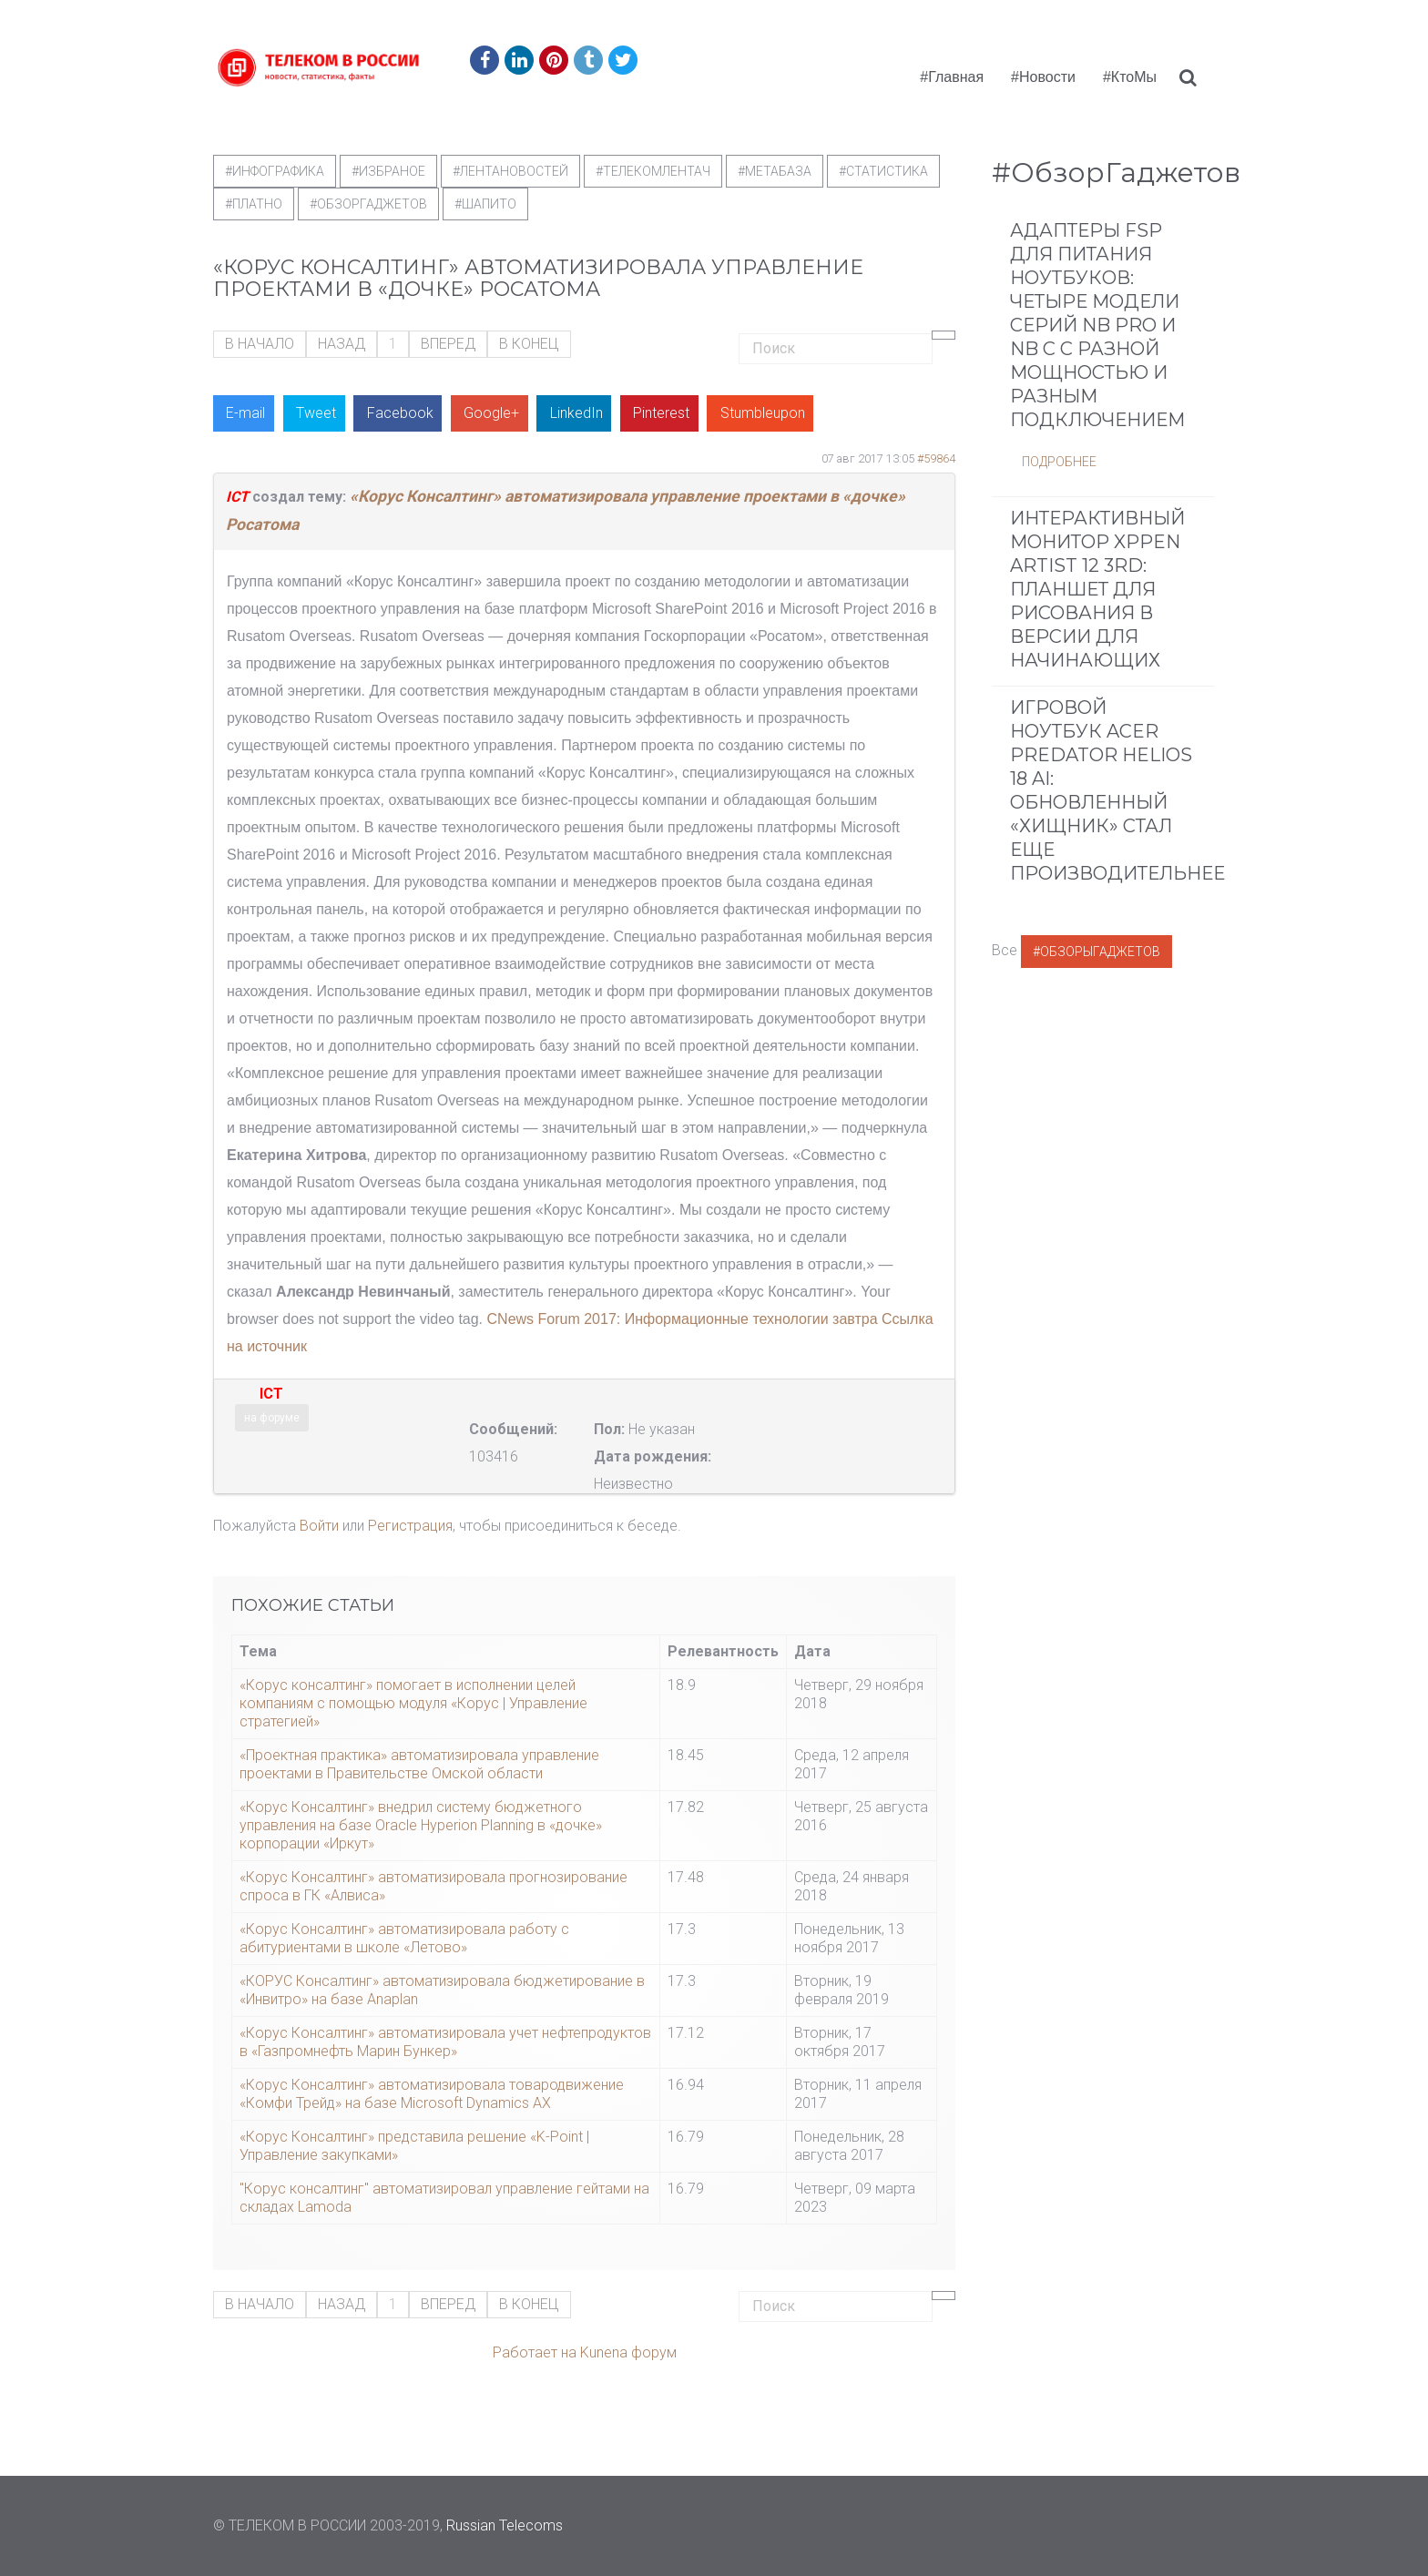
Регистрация (410, 1525)
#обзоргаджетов (368, 204)
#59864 (936, 458)
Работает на (534, 2352)
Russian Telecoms (504, 2525)
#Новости (1043, 77)
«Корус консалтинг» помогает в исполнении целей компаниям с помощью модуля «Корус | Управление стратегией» (413, 1703)
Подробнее (1059, 461)
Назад (341, 343)
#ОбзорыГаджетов (1096, 951)
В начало (259, 343)
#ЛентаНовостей (510, 171)
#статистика (883, 171)
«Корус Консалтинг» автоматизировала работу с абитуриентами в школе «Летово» (404, 1938)
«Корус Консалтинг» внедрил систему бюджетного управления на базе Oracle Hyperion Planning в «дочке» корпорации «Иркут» (421, 1825)
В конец (529, 343)
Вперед (448, 343)
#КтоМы (1130, 77)
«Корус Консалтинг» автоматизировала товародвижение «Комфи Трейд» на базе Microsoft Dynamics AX (432, 2094)
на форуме (272, 1417)
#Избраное (388, 171)
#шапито (485, 204)
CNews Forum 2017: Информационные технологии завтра (682, 1319)
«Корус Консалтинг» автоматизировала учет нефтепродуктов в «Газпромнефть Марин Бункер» (445, 2042)
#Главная (952, 77)
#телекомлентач (653, 171)
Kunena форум (628, 2352)
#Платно (253, 204)
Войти (319, 1525)
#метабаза (774, 171)
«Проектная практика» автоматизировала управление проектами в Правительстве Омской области (419, 1764)
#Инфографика (274, 171)
